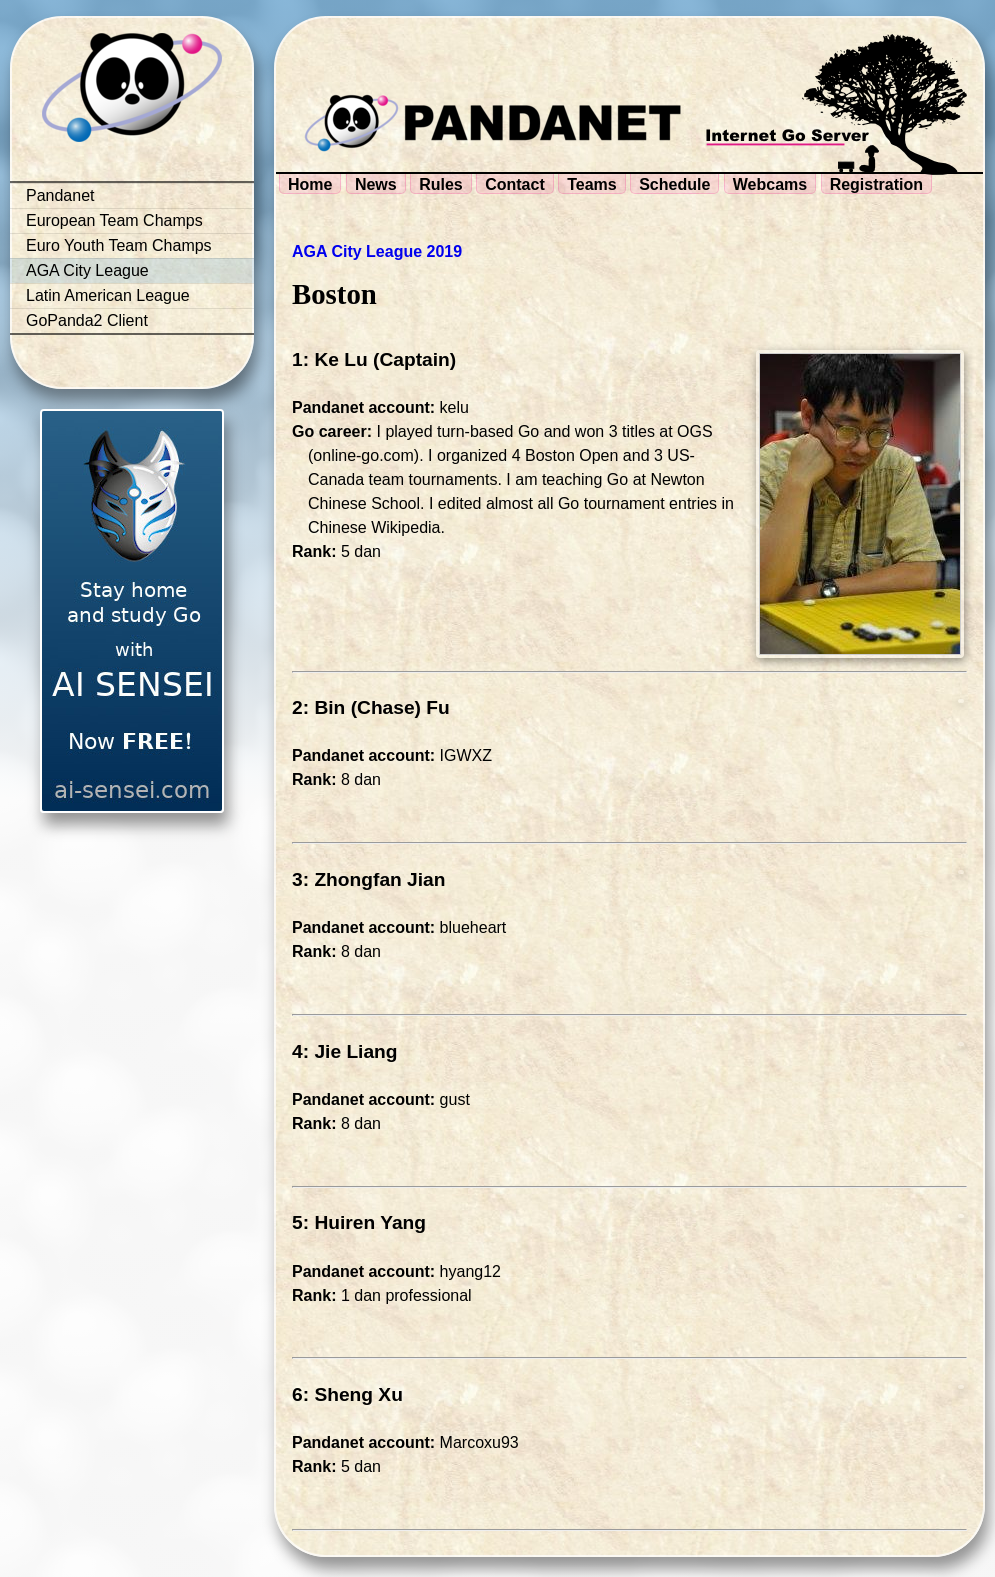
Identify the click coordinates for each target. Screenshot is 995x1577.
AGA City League (87, 270)
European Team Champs (114, 220)
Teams (592, 184)
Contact (515, 184)
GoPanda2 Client (87, 320)
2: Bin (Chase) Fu (371, 707)
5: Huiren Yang (359, 1222)
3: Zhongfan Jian (369, 879)
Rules (441, 184)
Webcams (770, 184)
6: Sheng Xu (347, 1394)
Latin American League (108, 295)
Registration (876, 184)
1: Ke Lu (330, 359)
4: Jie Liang (345, 1051)
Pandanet (60, 195)
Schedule (674, 184)
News (376, 184)
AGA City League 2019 (377, 251)
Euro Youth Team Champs (119, 245)
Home (310, 184)
